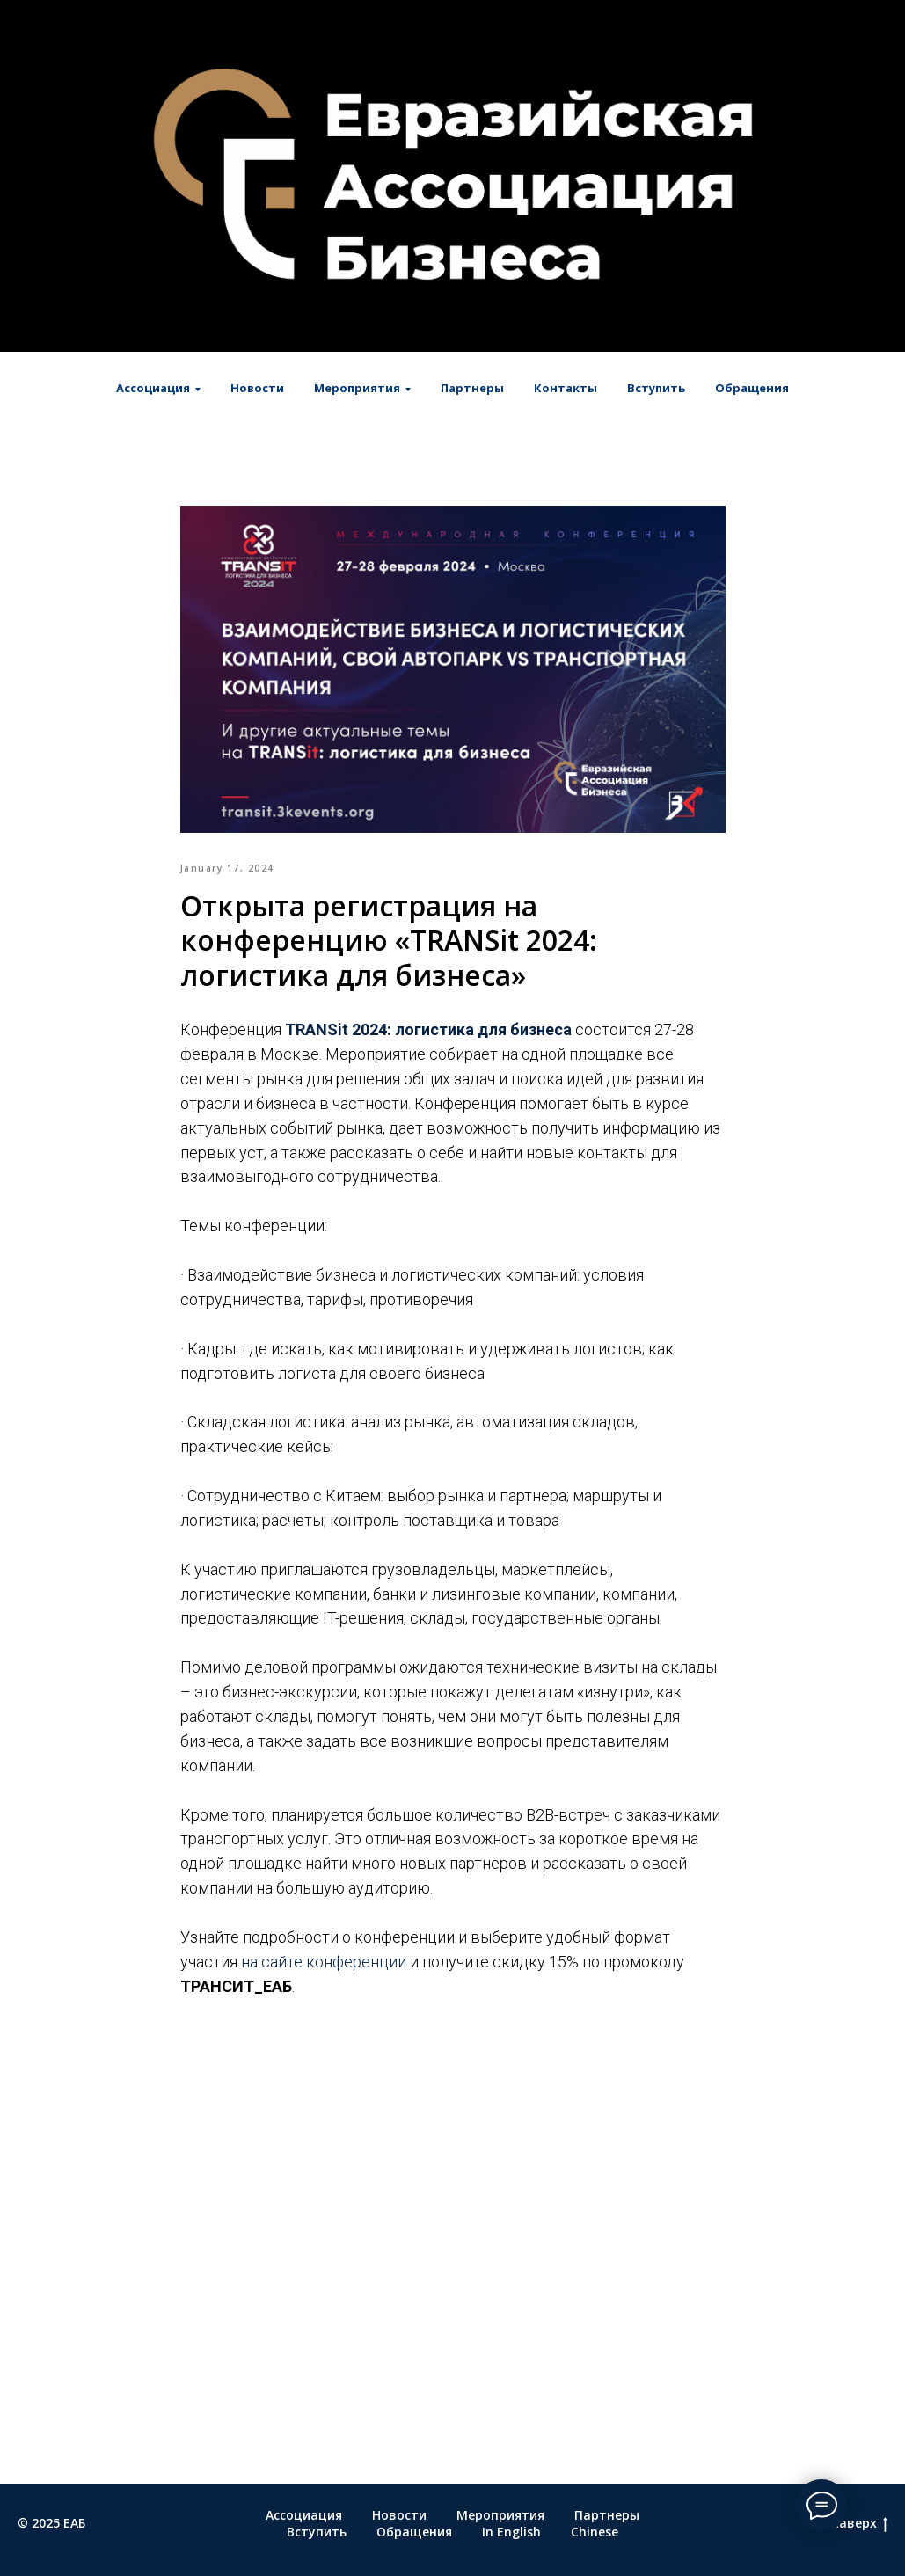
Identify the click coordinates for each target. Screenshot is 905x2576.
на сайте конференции (323, 1961)
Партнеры (472, 388)
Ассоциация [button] (153, 388)
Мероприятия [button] (357, 388)
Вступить (656, 388)
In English (511, 2531)
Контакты (565, 388)
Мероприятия (500, 2515)
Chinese (594, 2531)
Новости (257, 388)
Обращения (752, 388)
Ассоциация (304, 2515)
